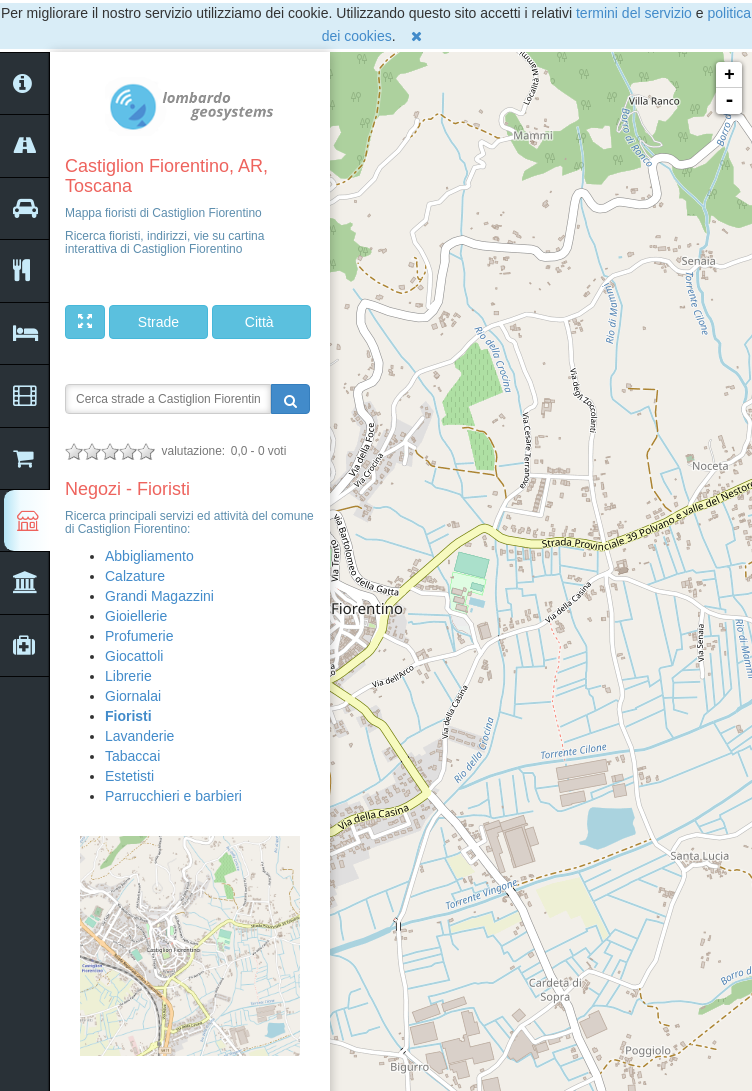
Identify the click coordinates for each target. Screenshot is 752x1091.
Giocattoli (134, 656)
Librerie (128, 676)
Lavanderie (139, 736)
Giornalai (133, 696)
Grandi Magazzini (159, 596)
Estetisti (129, 776)
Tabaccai (132, 756)
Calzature (135, 576)
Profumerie (139, 636)
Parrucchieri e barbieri (173, 796)
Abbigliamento (149, 556)
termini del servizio (634, 13)
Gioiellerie (136, 616)
